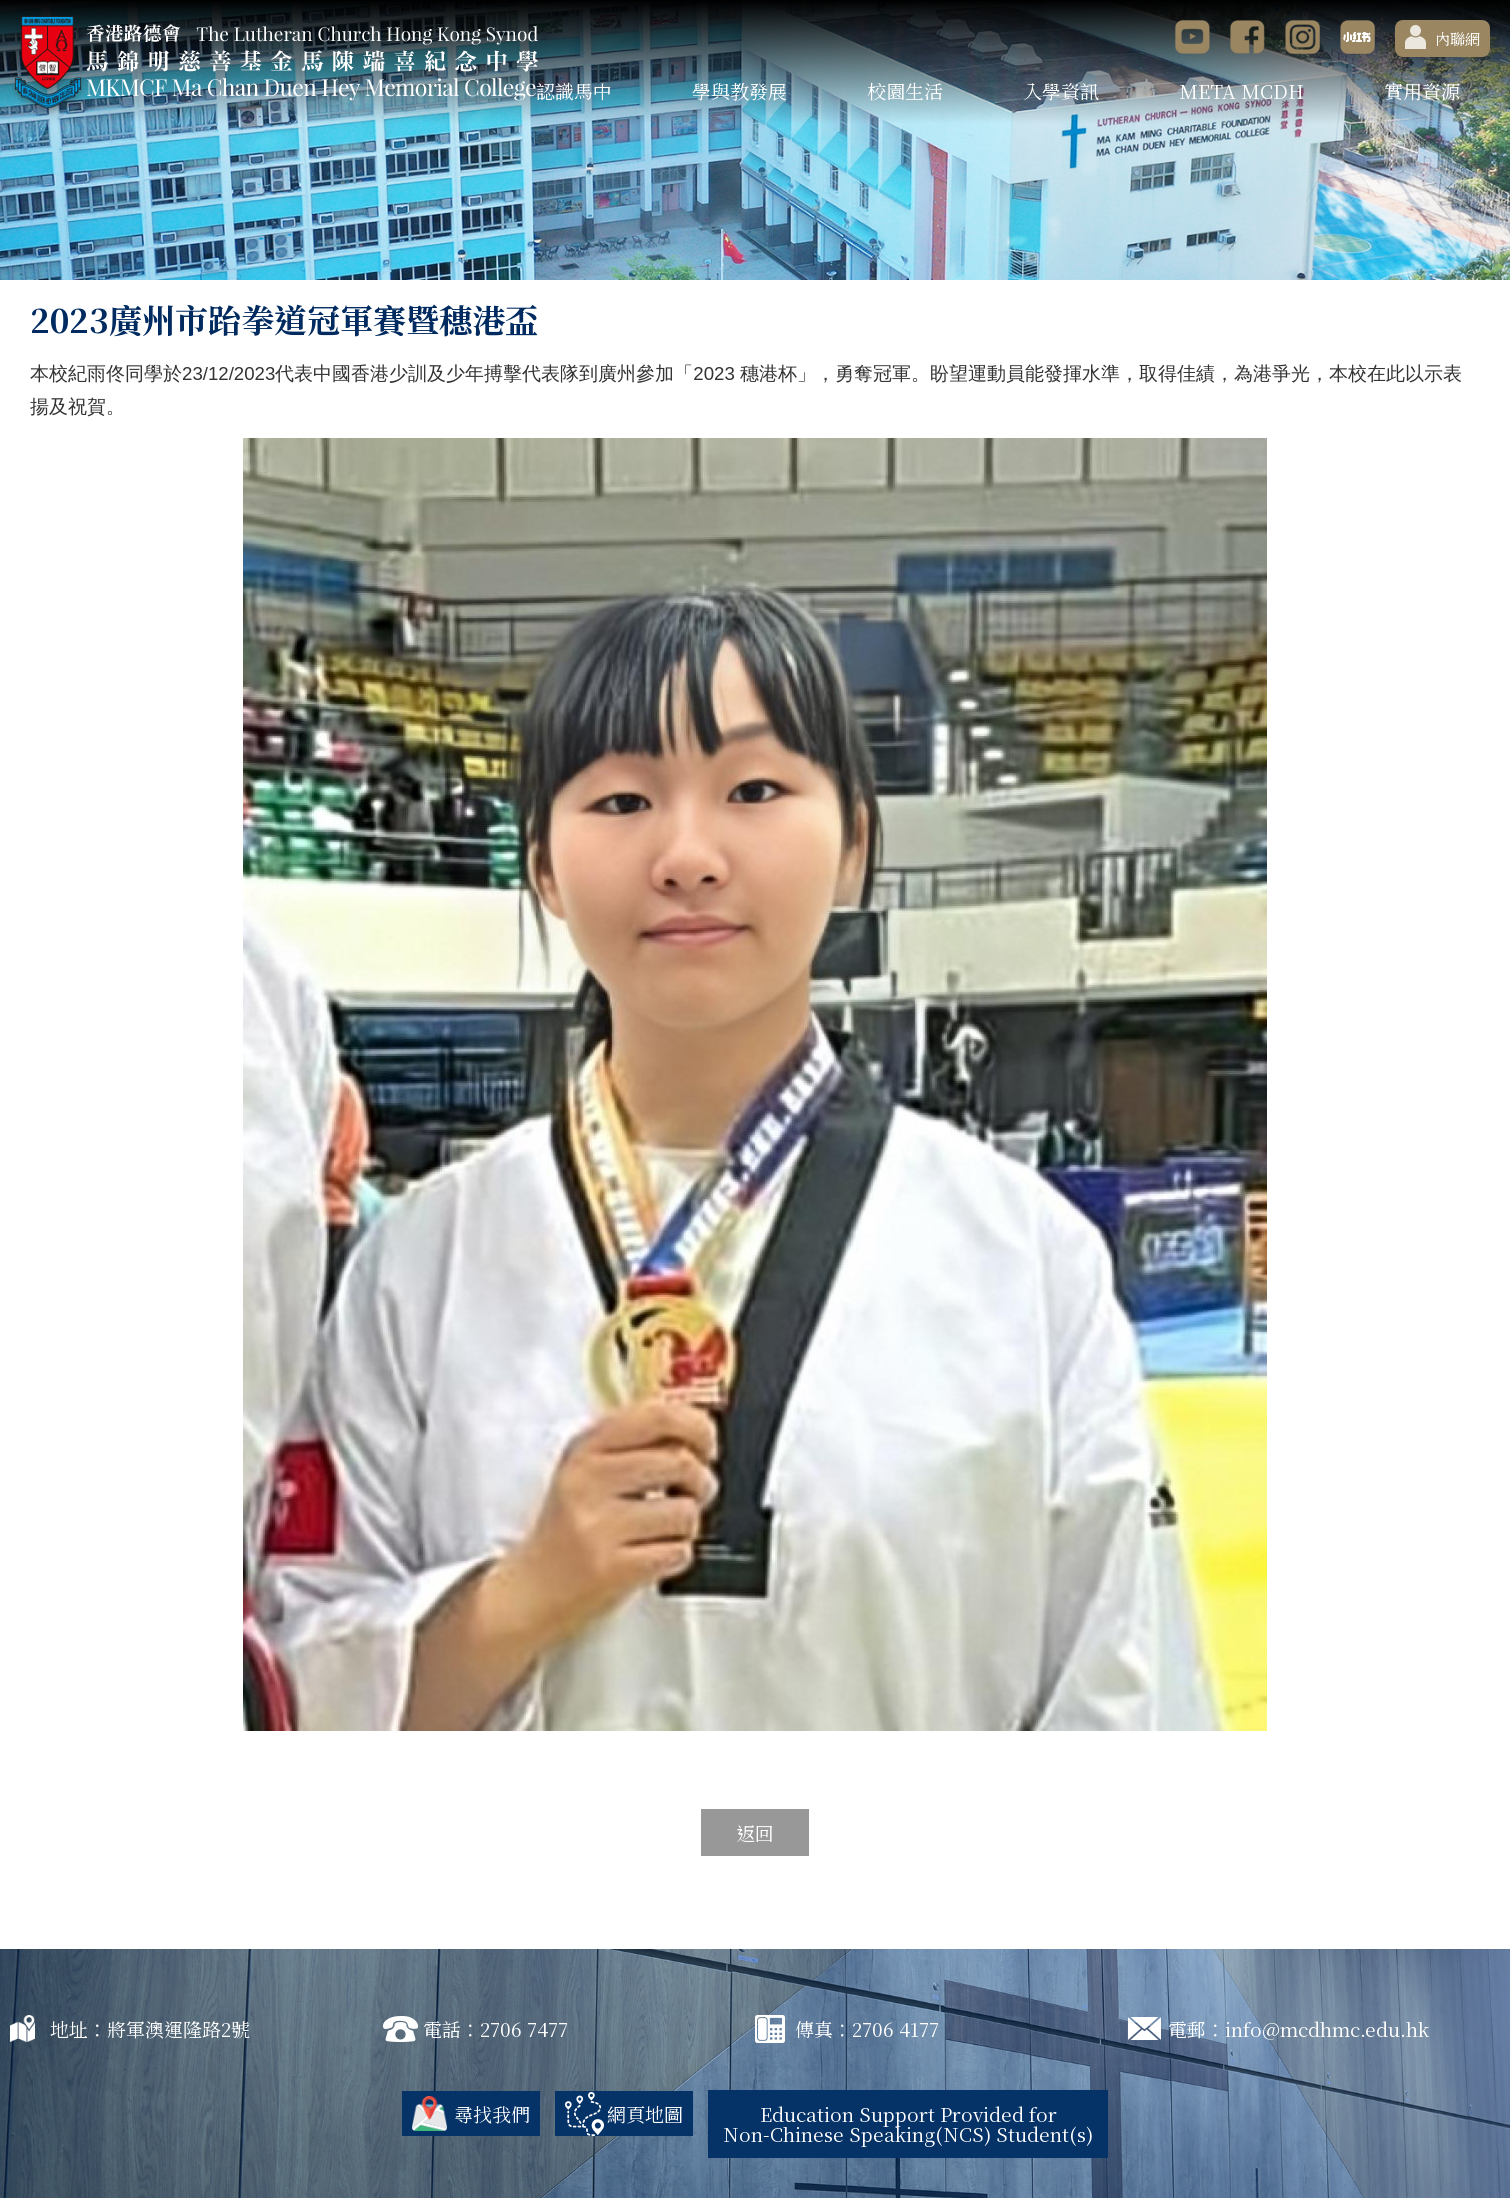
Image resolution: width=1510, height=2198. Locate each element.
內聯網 (1442, 37)
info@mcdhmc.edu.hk (1327, 2028)
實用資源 (1422, 90)
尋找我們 (492, 2113)
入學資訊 (1061, 90)
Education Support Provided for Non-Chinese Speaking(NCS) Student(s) (908, 2123)
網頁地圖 (645, 2113)
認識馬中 (574, 90)
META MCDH (1241, 90)
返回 (755, 1832)
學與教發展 (739, 90)
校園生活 (905, 90)
